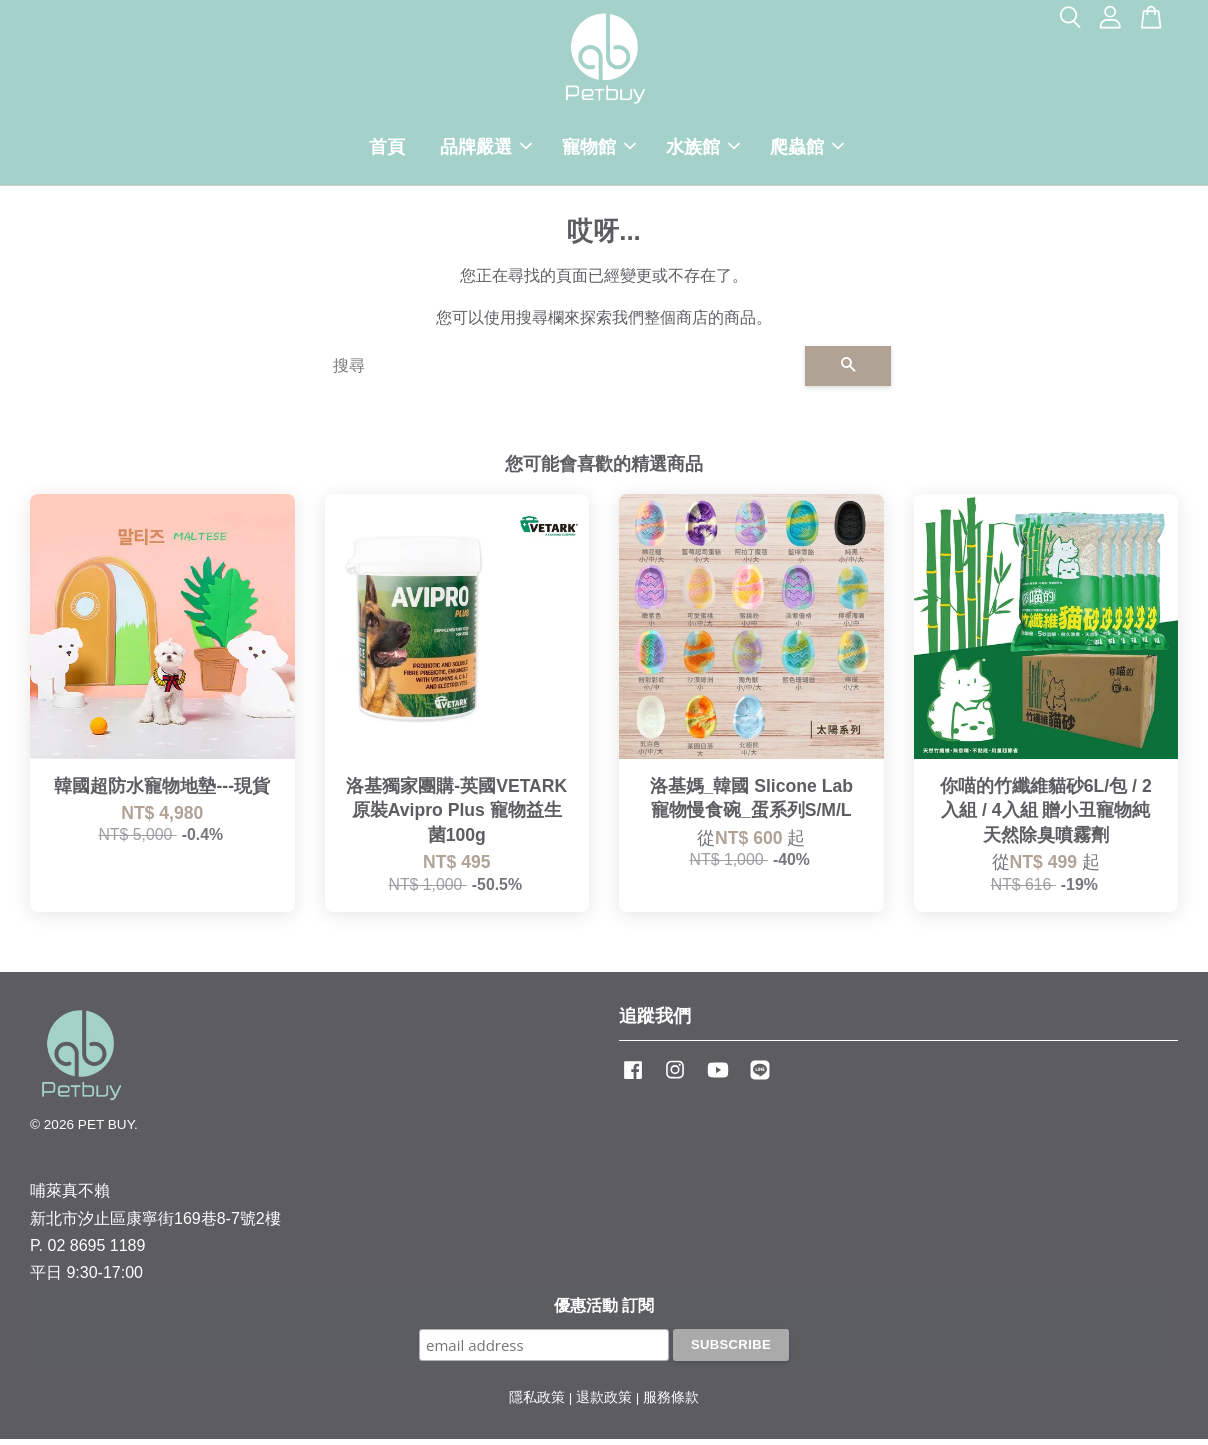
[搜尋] (561, 372)
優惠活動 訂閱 (604, 1311)
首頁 (387, 150)
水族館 (703, 150)
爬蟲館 (807, 150)
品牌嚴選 (486, 150)
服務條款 (671, 1403)
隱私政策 (537, 1403)
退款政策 (604, 1403)
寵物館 (599, 150)
